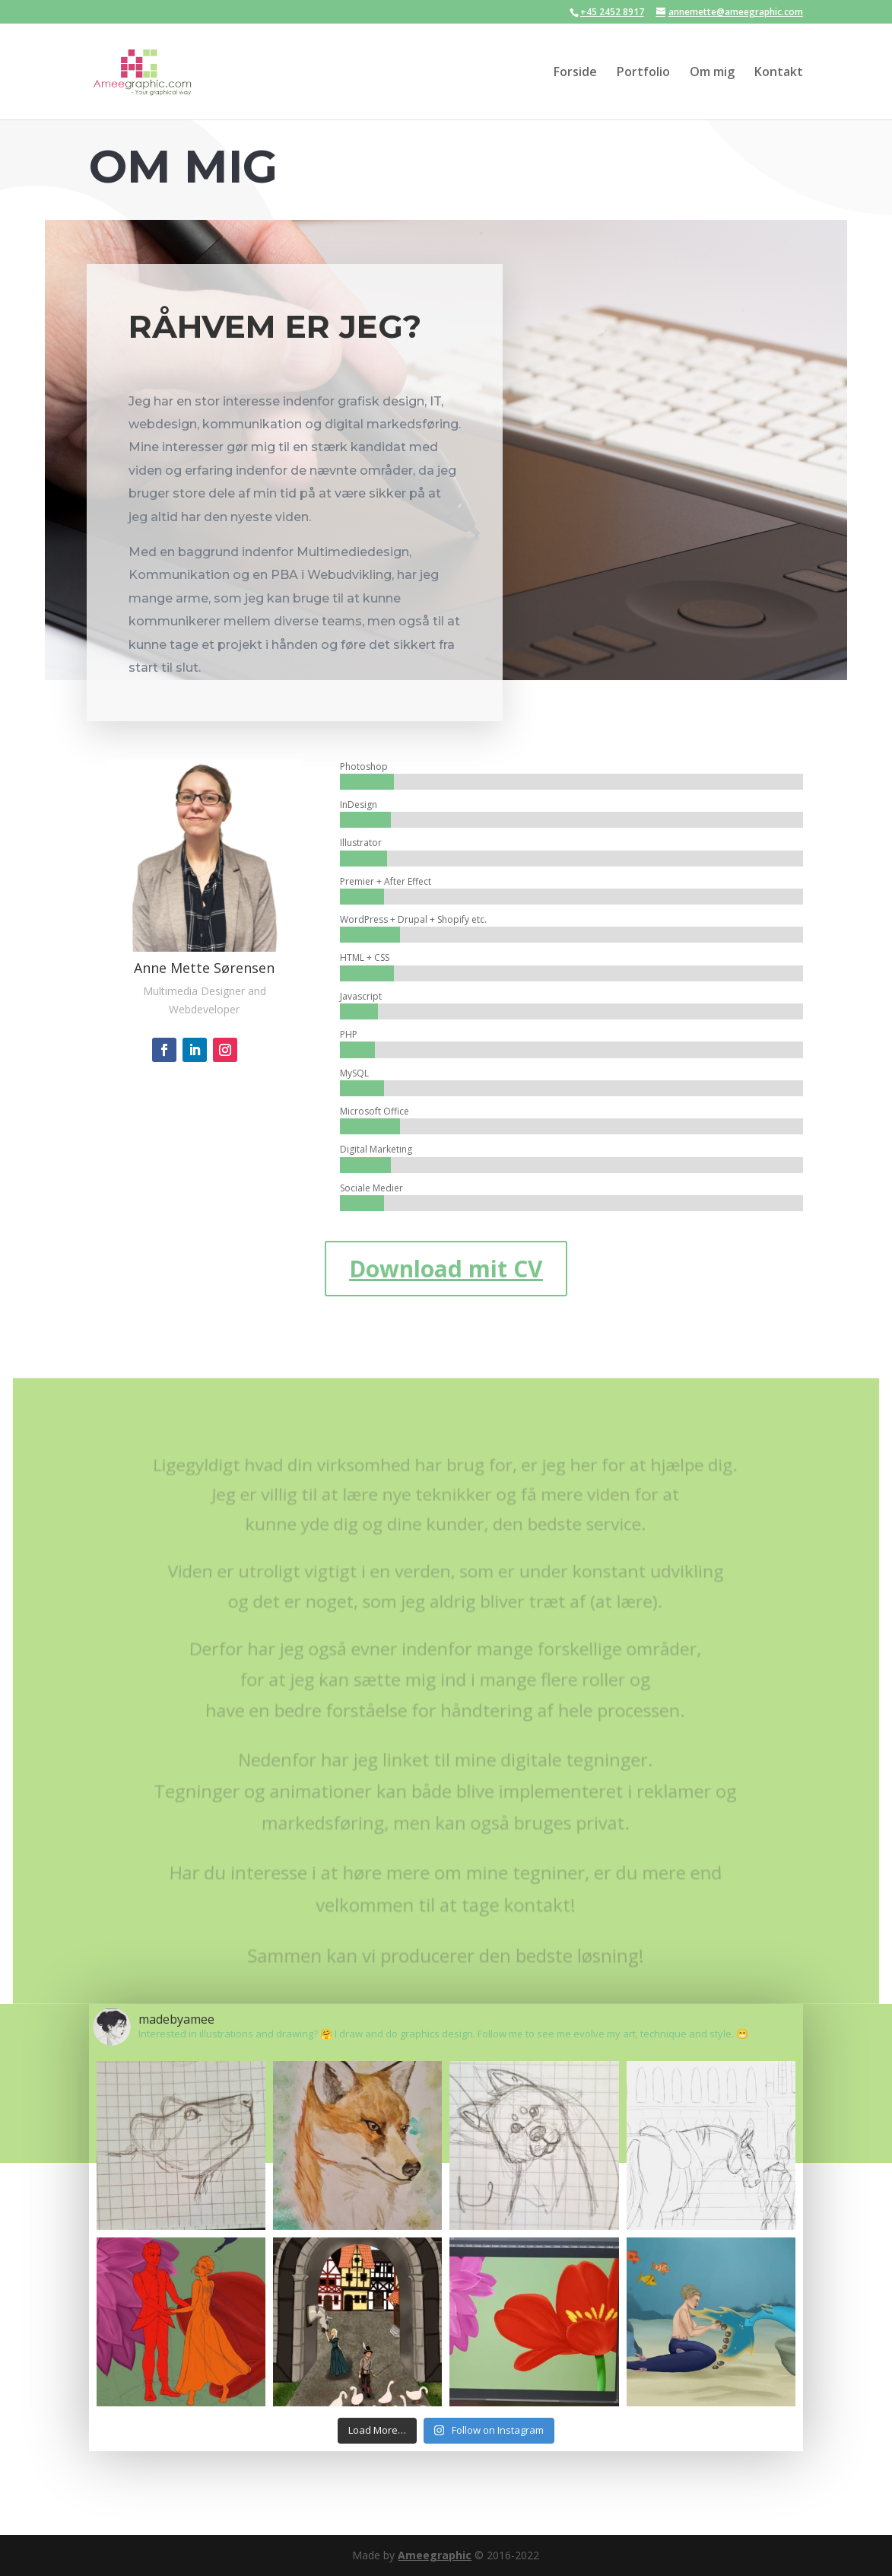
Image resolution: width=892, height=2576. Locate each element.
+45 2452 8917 (612, 11)
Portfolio (643, 73)
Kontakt (778, 73)
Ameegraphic (434, 2555)
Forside (575, 73)
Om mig (712, 73)
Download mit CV (446, 1268)
